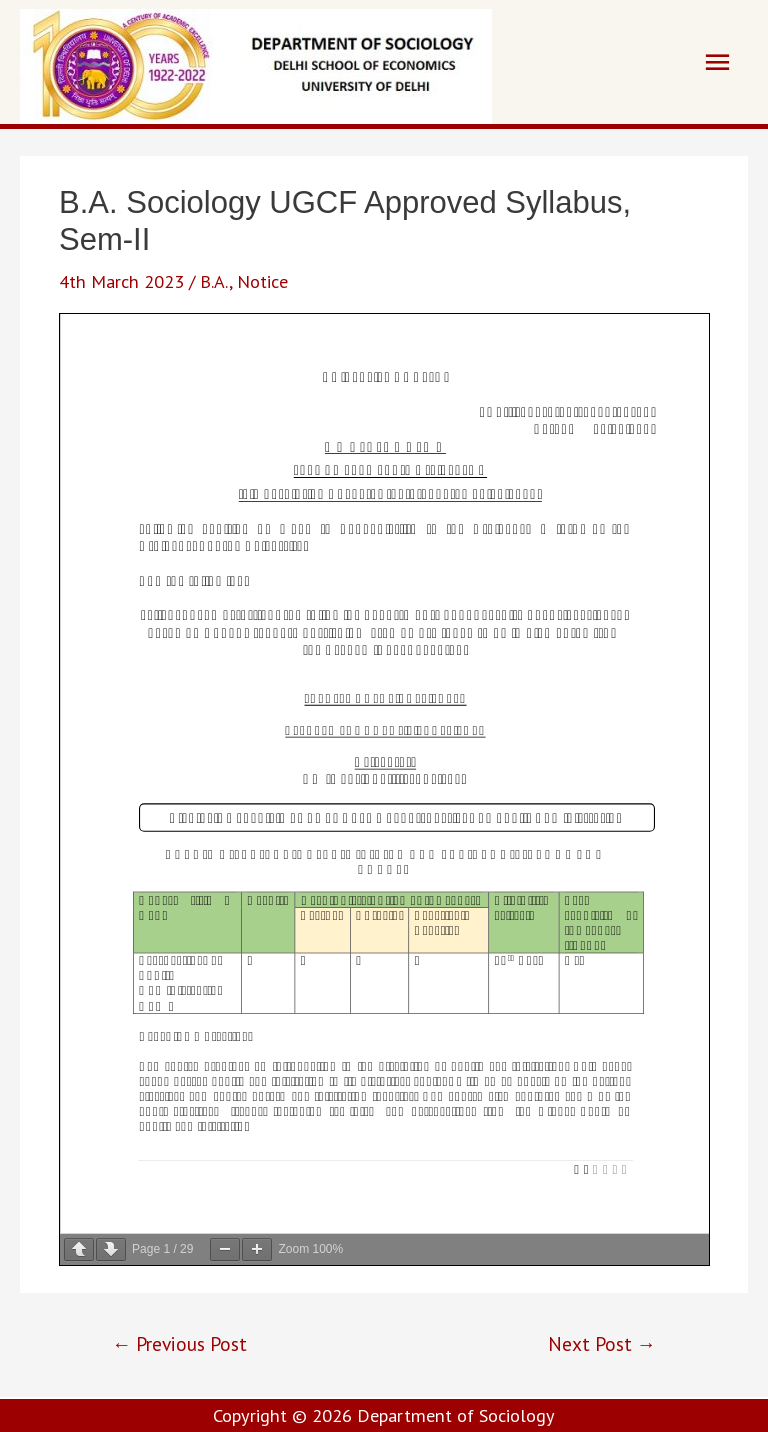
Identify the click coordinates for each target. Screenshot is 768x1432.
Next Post (602, 1343)
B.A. (214, 281)
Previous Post (179, 1343)
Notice (262, 281)
